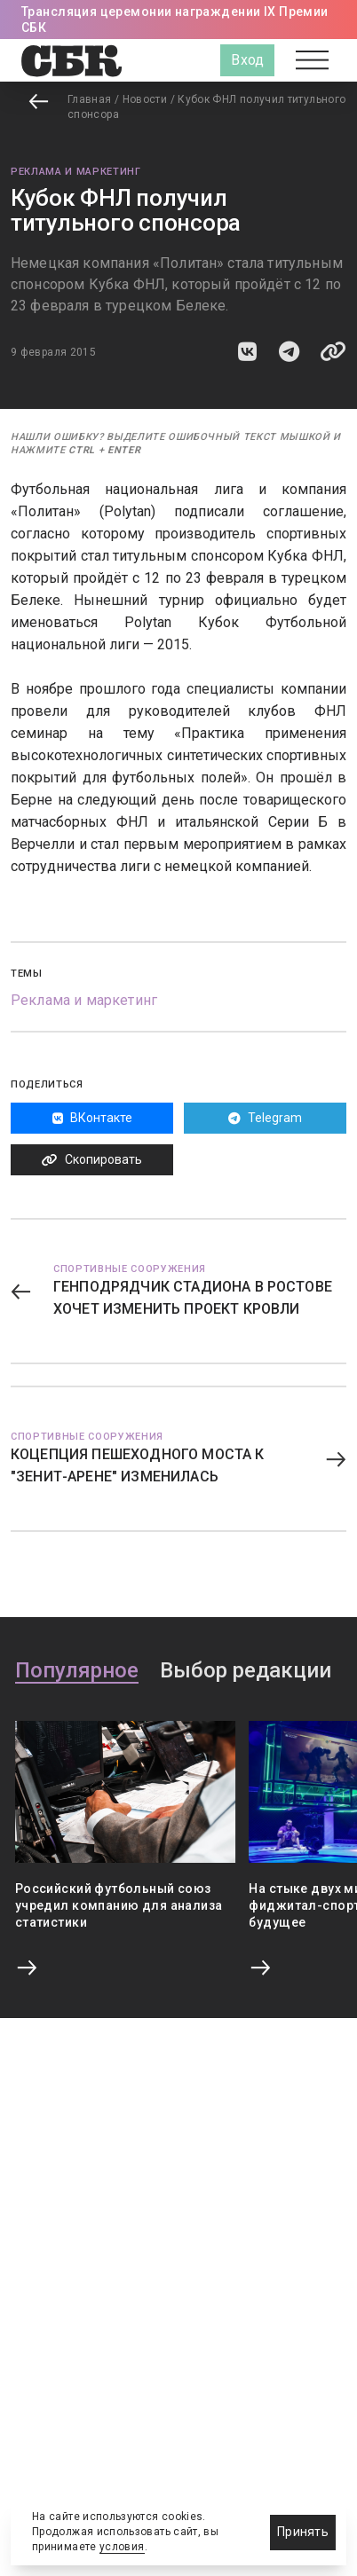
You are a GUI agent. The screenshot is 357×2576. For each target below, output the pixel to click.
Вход (247, 59)
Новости (145, 99)
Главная (89, 99)
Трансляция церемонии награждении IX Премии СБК (175, 19)
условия (122, 2547)
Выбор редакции (245, 1671)
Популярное (77, 1671)
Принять (303, 2532)
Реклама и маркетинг (76, 171)
